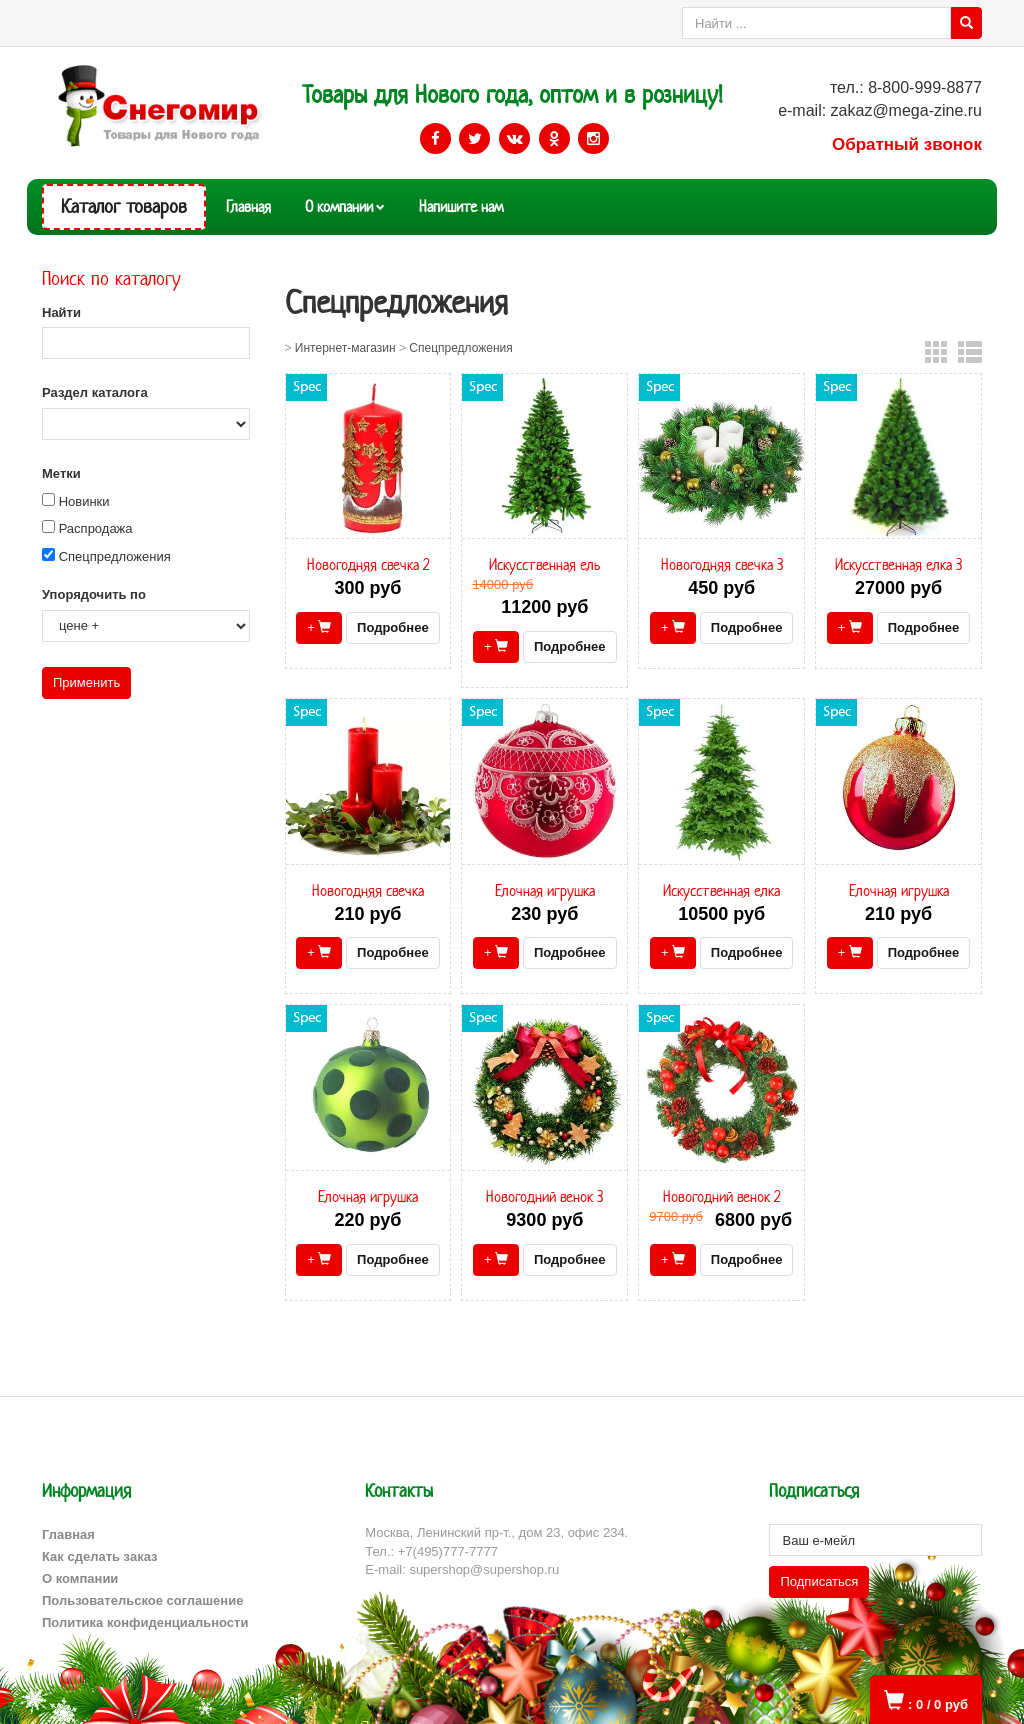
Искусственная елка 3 (898, 564)
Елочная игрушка (545, 890)
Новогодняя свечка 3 (722, 564)
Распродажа (96, 528)
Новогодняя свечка (368, 890)
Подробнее (393, 627)
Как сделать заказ (100, 1556)
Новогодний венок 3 (544, 1196)
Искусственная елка (721, 890)
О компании (339, 206)
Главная (248, 206)
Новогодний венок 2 (721, 1196)
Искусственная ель (544, 564)
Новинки (84, 501)
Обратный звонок (907, 144)
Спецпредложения (115, 556)
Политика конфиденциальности (145, 1622)
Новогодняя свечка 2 (368, 564)
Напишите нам (461, 206)
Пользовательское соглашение (142, 1600)
